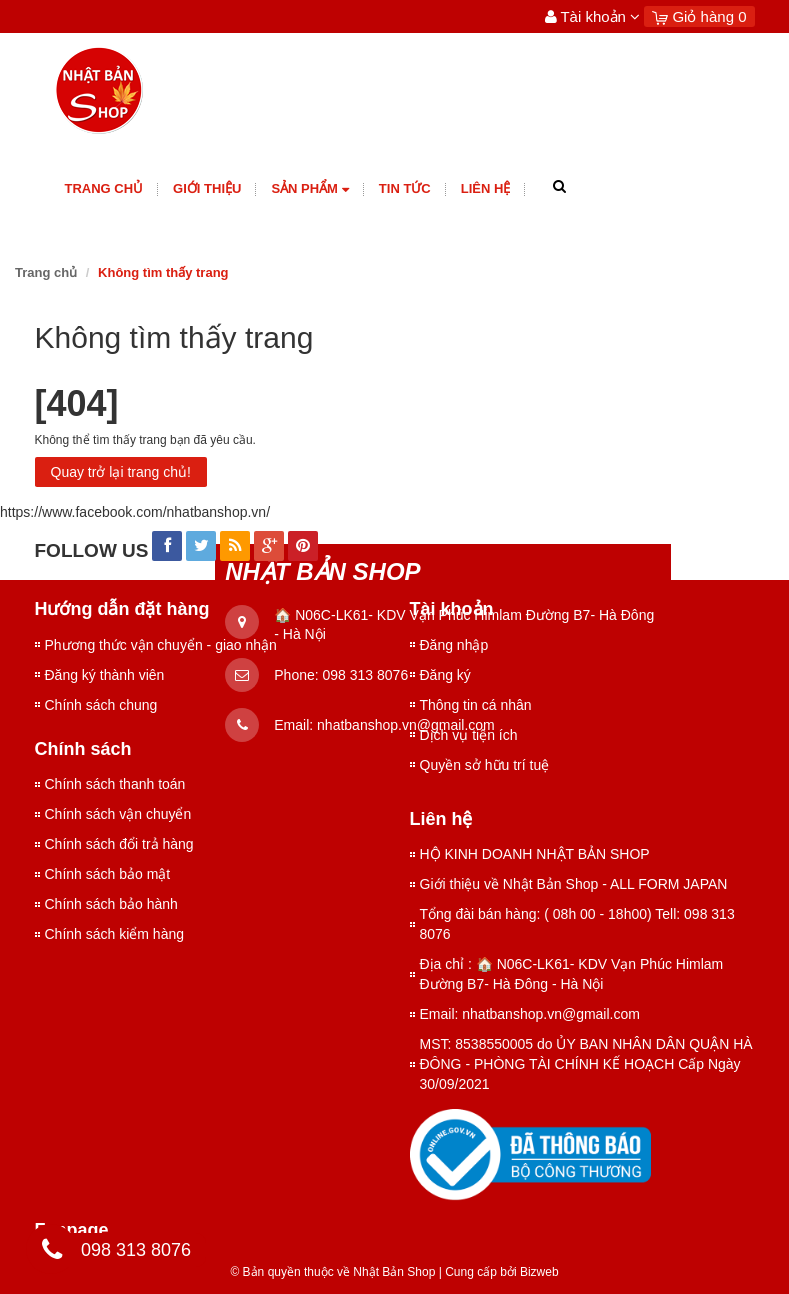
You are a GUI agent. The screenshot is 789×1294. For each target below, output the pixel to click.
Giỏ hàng (699, 16)
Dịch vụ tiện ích (469, 735)
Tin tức (405, 188)
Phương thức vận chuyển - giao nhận (161, 645)
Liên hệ (486, 188)
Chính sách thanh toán (115, 784)
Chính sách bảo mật (108, 874)
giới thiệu (207, 188)
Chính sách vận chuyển (118, 814)
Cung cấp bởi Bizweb (499, 1272)
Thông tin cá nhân (476, 705)
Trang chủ (104, 188)
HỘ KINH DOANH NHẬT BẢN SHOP (535, 854)
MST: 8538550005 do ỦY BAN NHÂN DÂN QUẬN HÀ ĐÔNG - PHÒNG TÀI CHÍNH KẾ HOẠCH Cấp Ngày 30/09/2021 (586, 1064)
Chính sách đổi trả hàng (119, 844)
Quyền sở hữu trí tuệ (485, 765)
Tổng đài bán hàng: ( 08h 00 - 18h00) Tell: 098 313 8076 (577, 924)
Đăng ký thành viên (105, 675)
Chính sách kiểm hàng (115, 934)
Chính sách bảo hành (111, 904)
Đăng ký (445, 675)
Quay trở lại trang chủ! (121, 472)
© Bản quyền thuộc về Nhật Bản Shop (332, 1272)
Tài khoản (593, 16)
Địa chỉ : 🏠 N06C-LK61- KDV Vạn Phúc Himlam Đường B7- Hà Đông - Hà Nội (572, 974)
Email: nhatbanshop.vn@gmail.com (530, 1014)
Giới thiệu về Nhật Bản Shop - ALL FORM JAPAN (574, 884)
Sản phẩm (309, 189)
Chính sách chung (101, 705)
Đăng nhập (454, 645)
